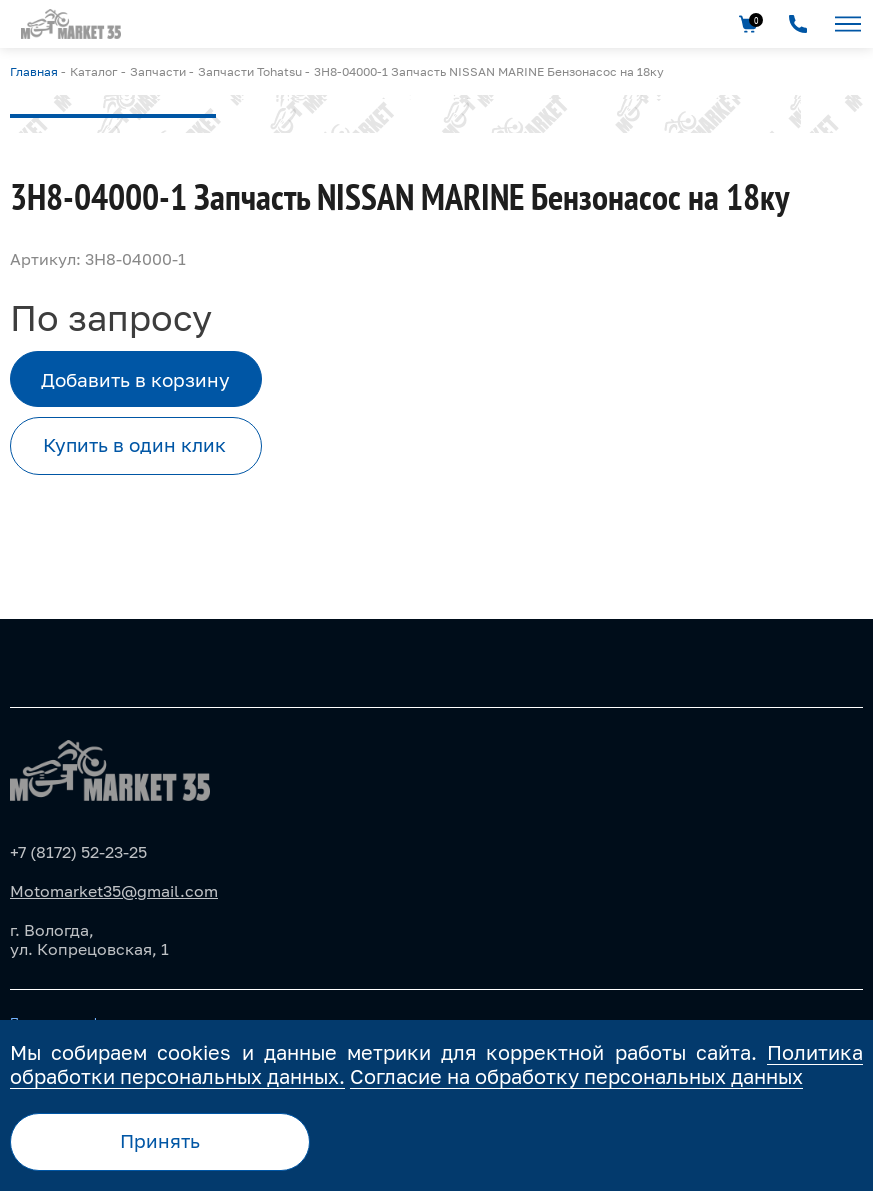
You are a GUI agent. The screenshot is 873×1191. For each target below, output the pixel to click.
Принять (160, 1140)
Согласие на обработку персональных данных (576, 1076)
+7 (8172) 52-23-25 (78, 852)
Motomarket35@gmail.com (114, 891)
